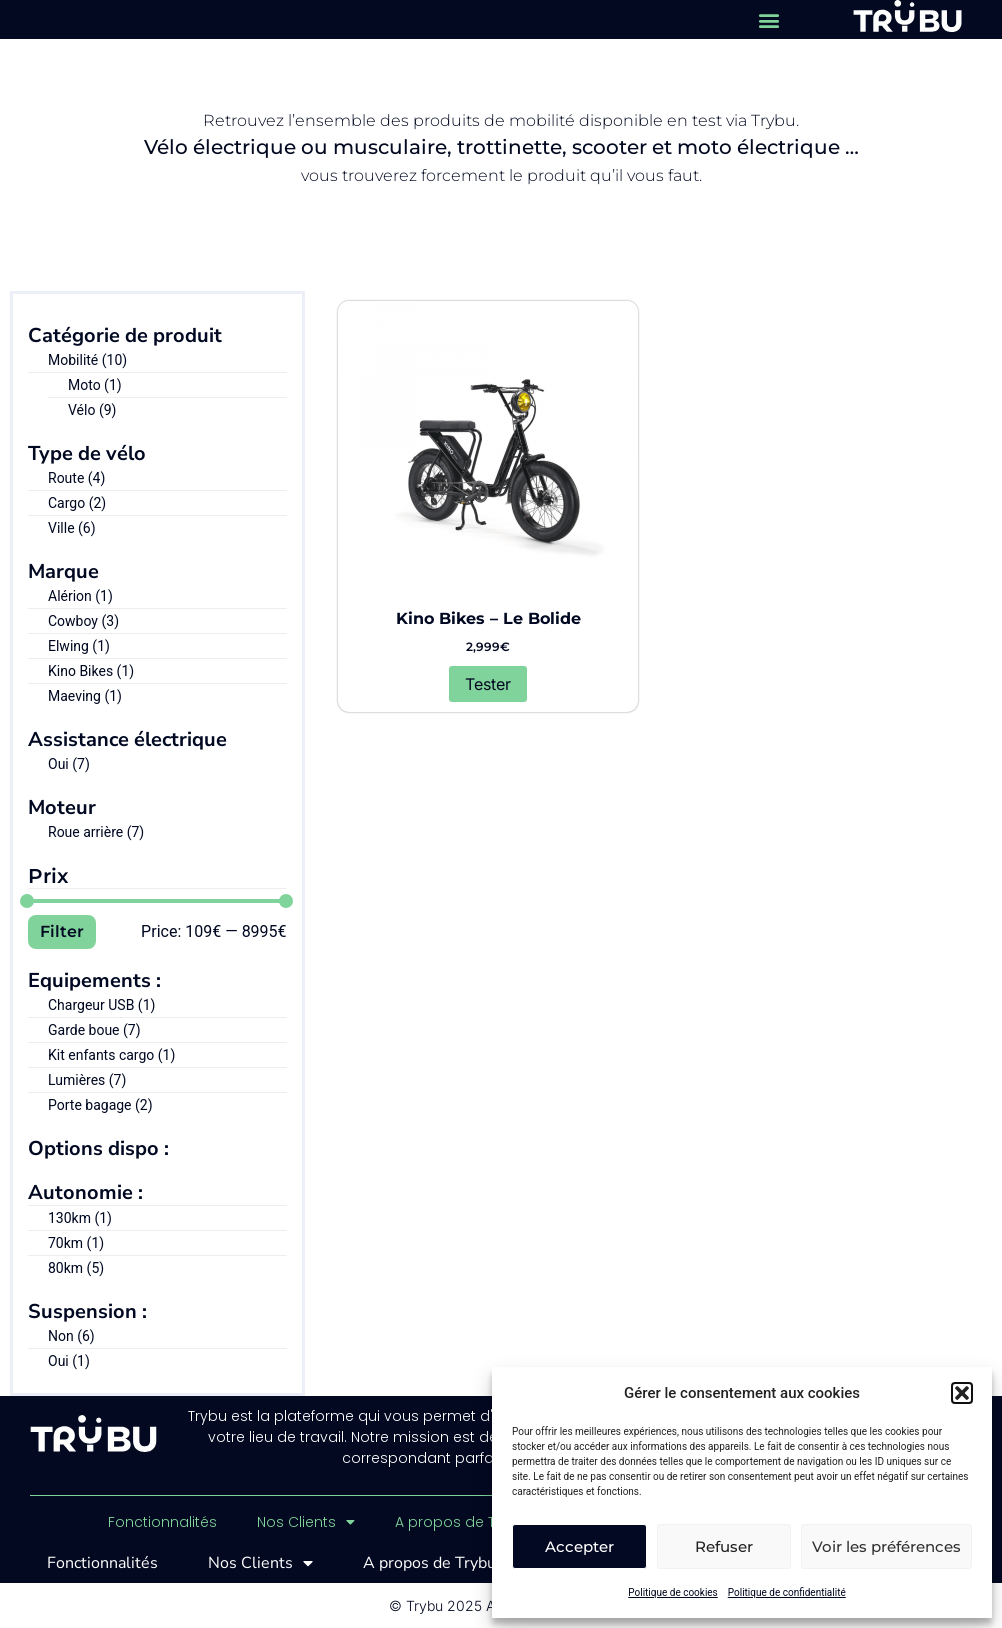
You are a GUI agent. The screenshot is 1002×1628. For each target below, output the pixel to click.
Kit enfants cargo (111, 1055)
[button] (962, 1393)
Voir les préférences (886, 1546)
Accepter (579, 1546)
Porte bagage (100, 1105)
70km (76, 1243)
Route (76, 478)
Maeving (85, 696)
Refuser (724, 1546)
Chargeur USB (101, 1005)
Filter (62, 931)
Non (71, 1336)
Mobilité (87, 360)
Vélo (92, 410)
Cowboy (83, 621)
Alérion (80, 596)
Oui (69, 764)
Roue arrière (96, 832)
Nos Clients (306, 1522)
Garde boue (94, 1030)
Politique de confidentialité (787, 1592)
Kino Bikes (91, 671)
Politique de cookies (673, 1592)
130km (80, 1218)
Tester (488, 684)
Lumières (87, 1080)
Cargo (77, 503)
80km (76, 1268)
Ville (72, 528)
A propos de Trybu (470, 1522)
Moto (95, 385)
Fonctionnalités (162, 1522)
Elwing (79, 646)
